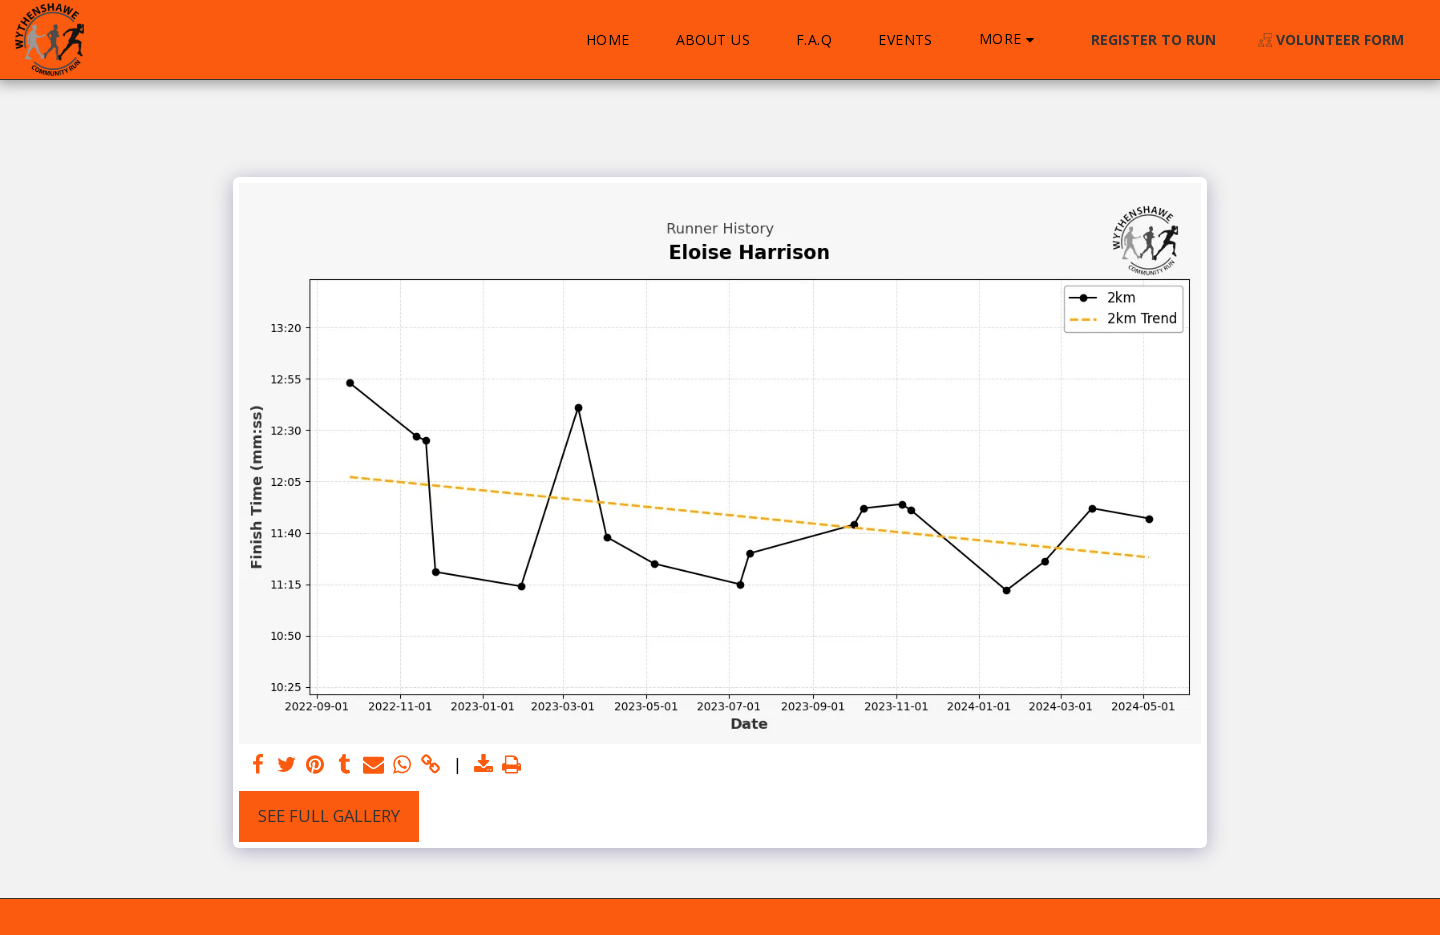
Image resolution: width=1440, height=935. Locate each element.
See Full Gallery (329, 815)
